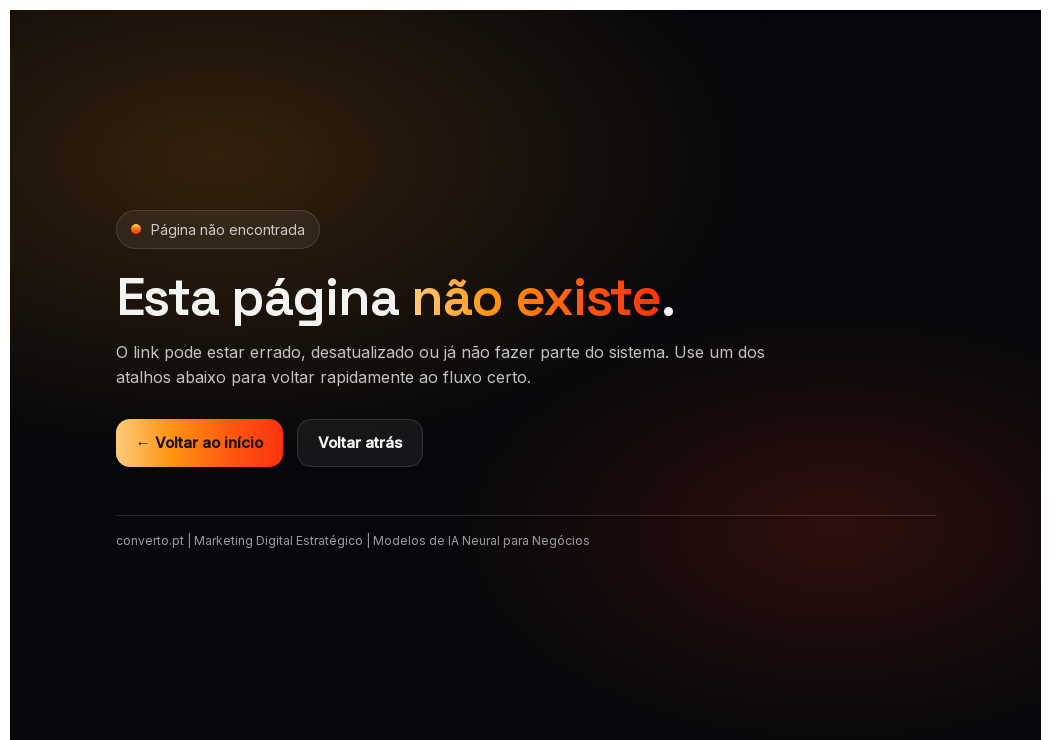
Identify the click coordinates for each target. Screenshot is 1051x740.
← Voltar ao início (199, 442)
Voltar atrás (360, 442)
